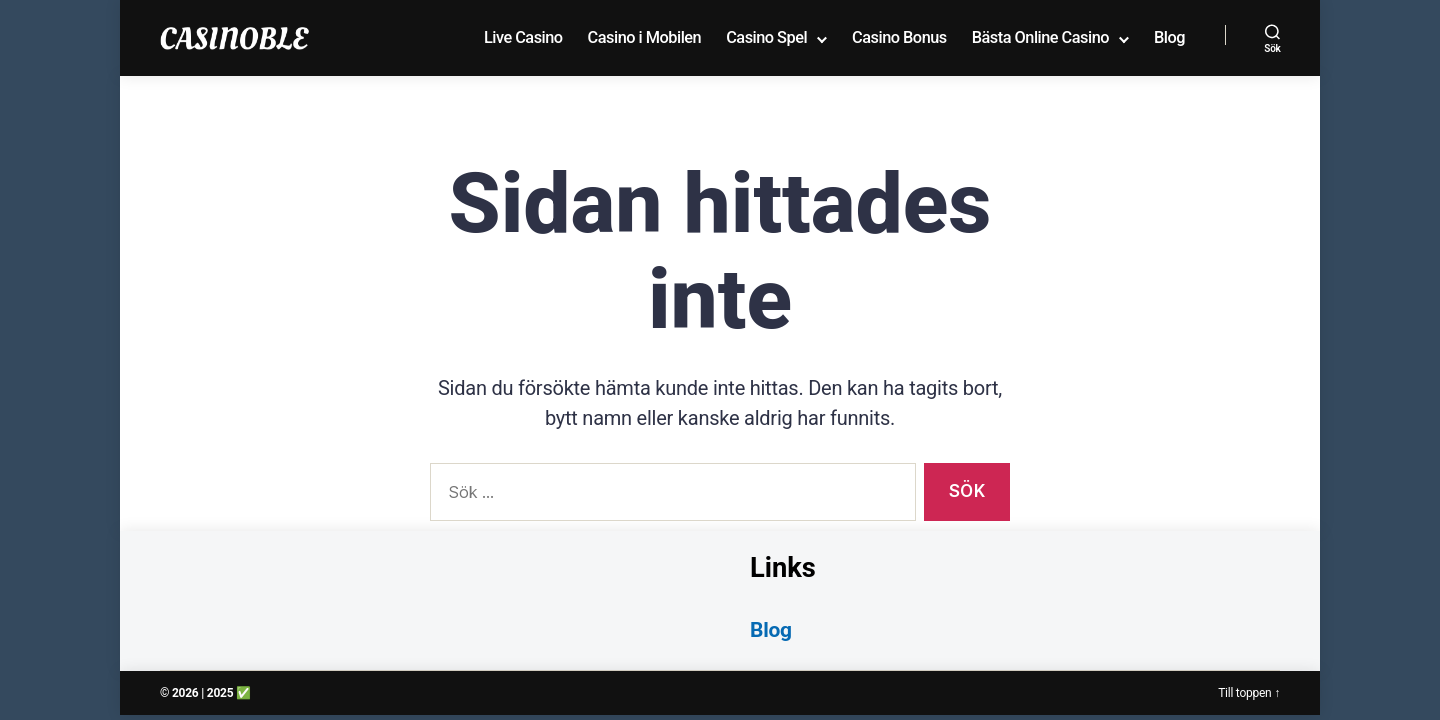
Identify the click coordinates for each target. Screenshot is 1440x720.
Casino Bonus (899, 37)
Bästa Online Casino (1040, 37)
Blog (1169, 37)
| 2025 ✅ (226, 693)
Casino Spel (766, 37)
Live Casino (523, 37)
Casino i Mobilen (645, 37)
